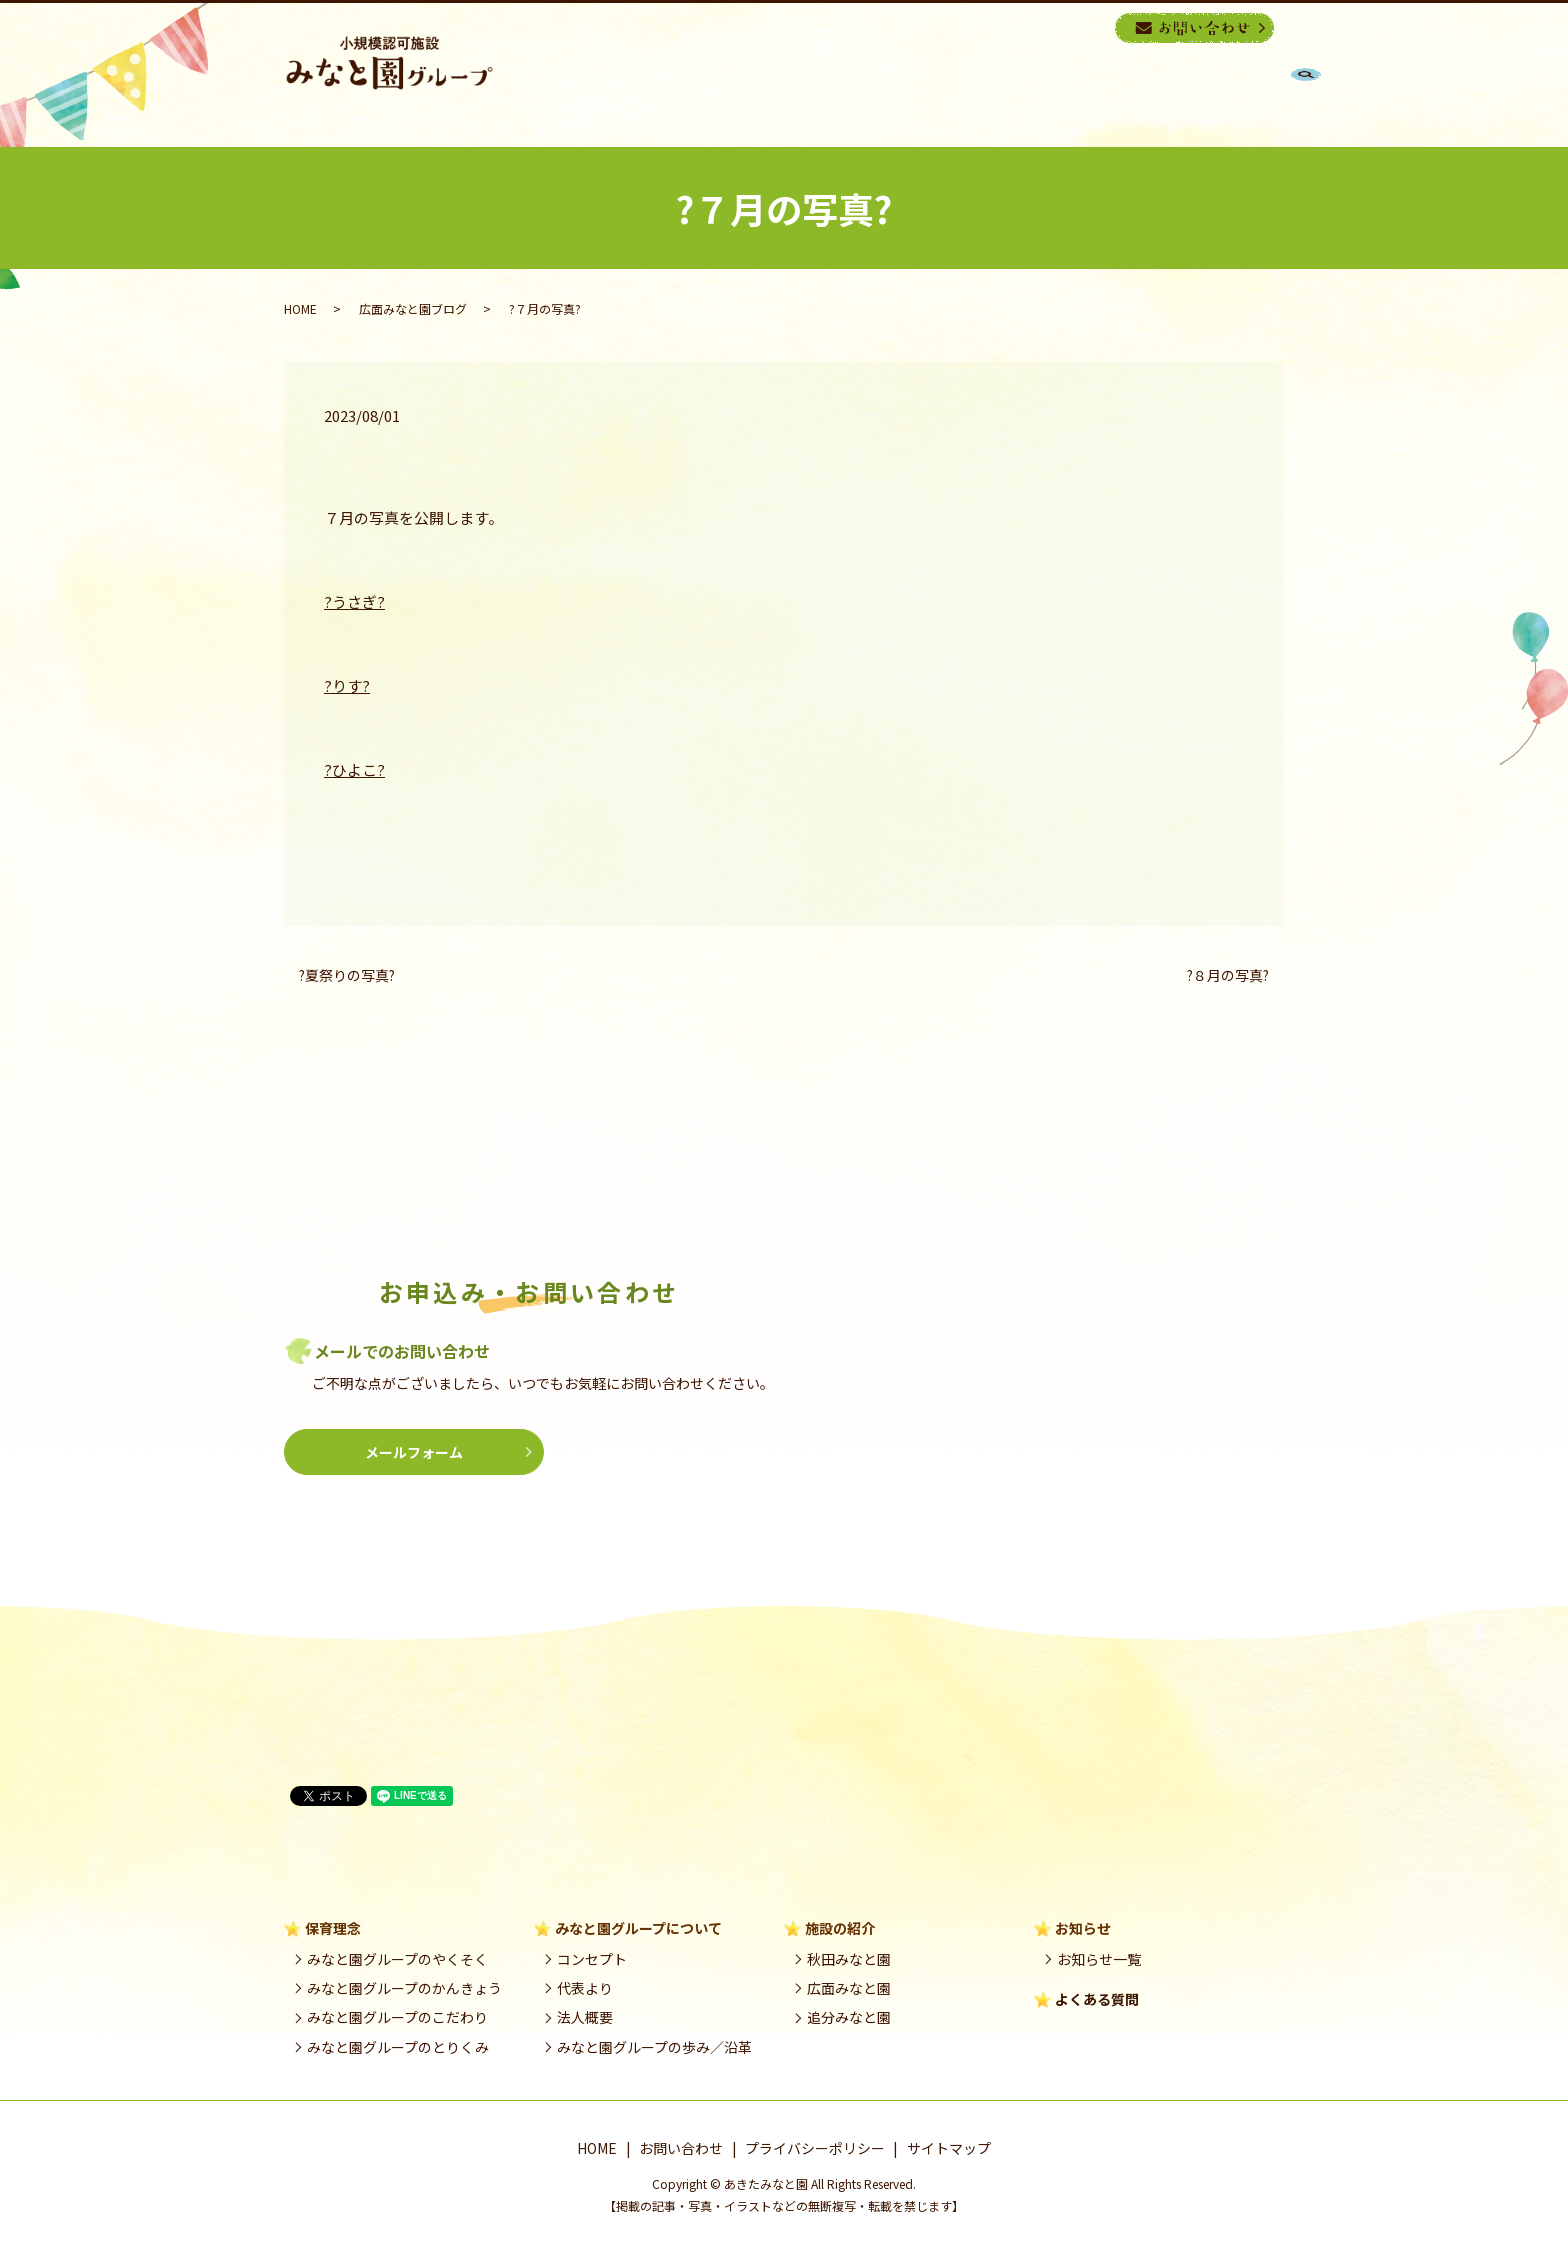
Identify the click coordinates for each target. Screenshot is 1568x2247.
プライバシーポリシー (815, 2148)
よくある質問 (1097, 1999)
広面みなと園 (849, 1988)
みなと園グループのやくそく (397, 1959)
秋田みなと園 (849, 1959)
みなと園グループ (969, 93)
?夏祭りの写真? (347, 975)
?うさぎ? (354, 601)
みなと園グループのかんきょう (404, 1988)
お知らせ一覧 (1099, 1959)
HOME (750, 93)
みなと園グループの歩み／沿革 (654, 2047)
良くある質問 (1236, 93)
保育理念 (838, 93)
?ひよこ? (354, 769)
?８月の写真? (1228, 975)
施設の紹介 (1114, 93)
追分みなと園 (849, 2017)
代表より (585, 1988)
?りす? (347, 685)
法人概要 (585, 2017)
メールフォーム (414, 1452)
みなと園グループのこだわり (397, 2017)
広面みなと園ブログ (413, 308)
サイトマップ (949, 2148)
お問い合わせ (681, 2148)
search (1097, 27)
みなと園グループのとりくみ (398, 2047)
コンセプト (592, 1959)
